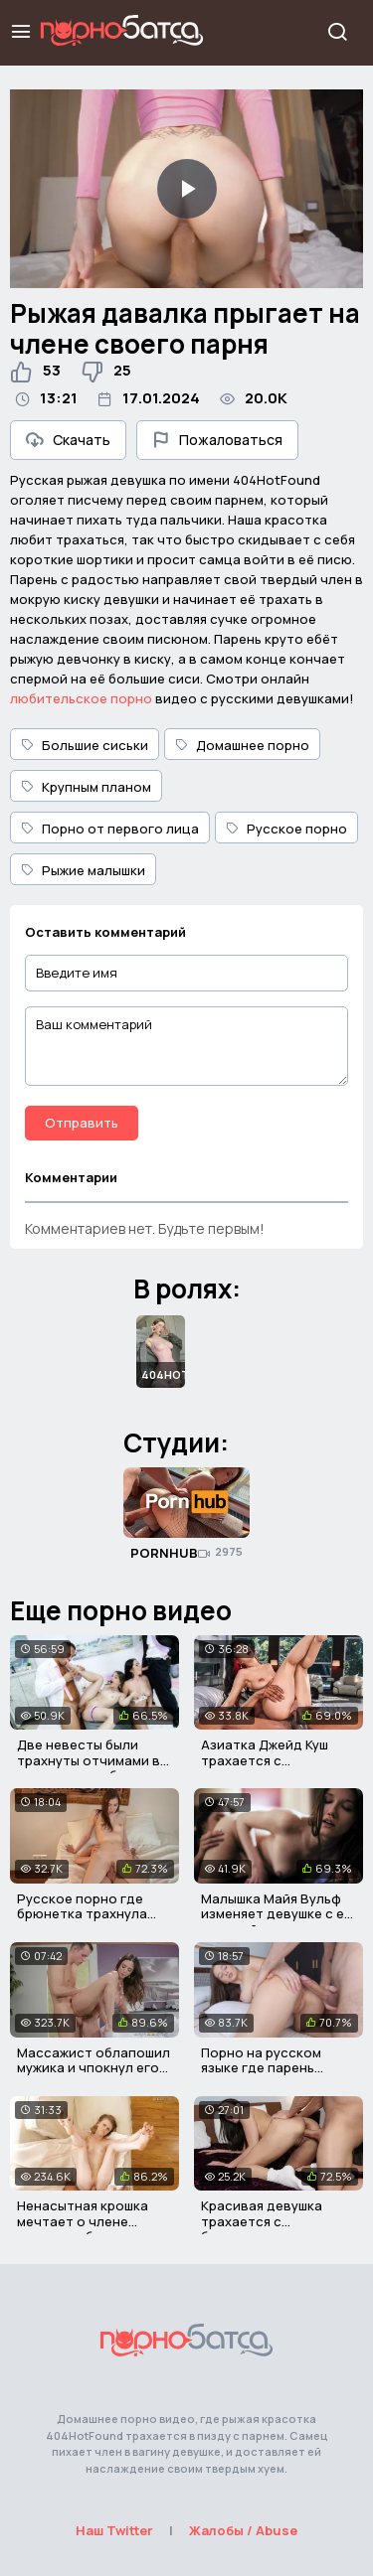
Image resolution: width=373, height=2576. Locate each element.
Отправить (81, 1123)
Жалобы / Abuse (243, 2530)
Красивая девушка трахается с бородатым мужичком (273, 2221)
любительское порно (81, 698)
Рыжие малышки (83, 870)
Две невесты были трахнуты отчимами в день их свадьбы (88, 1760)
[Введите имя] (186, 973)
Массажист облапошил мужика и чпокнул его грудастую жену (93, 2068)
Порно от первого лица (110, 828)
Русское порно (286, 828)
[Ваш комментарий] (186, 1046)
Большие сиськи (84, 745)
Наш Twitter (114, 2530)
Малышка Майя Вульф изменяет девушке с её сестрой (276, 1914)
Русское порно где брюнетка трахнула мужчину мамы (82, 1914)
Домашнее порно (242, 745)
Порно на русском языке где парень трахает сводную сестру (261, 2076)
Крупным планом (86, 787)
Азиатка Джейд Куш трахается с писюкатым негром (264, 1760)
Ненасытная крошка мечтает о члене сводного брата (82, 2221)
